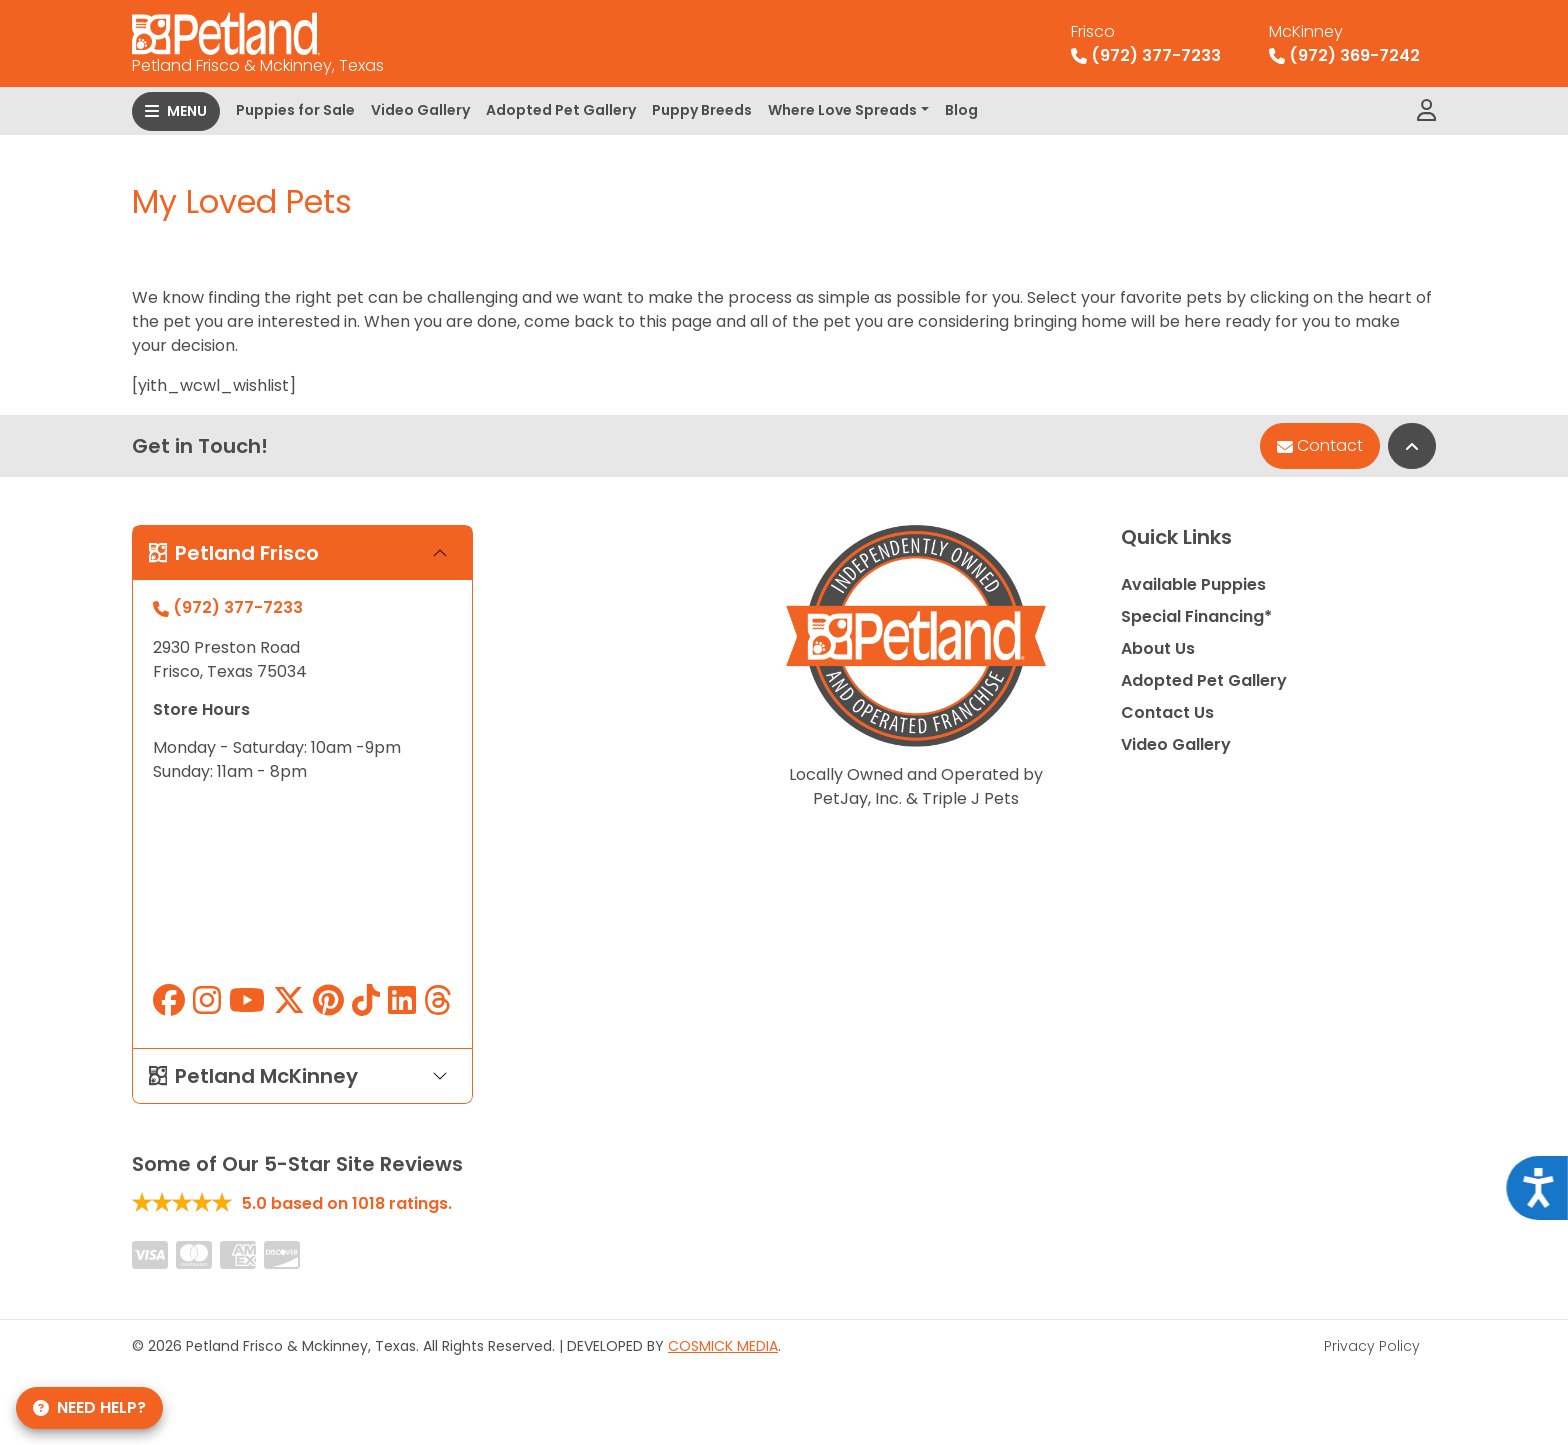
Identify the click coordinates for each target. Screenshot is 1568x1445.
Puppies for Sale (295, 110)
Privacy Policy (1372, 1346)
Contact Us (1167, 712)
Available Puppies (1193, 584)
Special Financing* (1196, 616)
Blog (961, 110)
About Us (1158, 648)
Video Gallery (420, 110)
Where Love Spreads (842, 110)
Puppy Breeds (702, 110)
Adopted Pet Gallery (561, 110)
